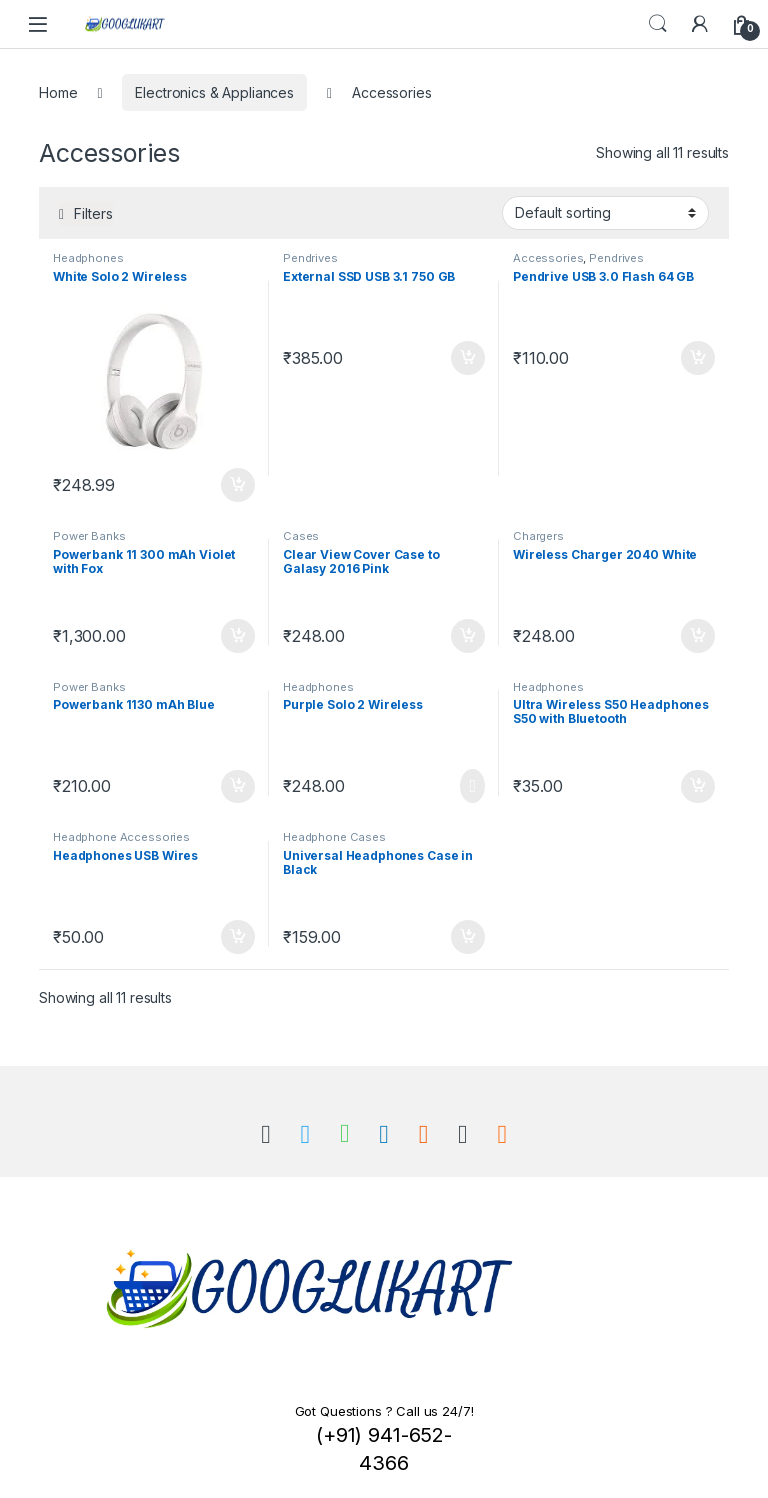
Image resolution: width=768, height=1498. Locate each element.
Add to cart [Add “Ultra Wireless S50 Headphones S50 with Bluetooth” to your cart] (698, 787)
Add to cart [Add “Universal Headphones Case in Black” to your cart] (468, 937)
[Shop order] (605, 213)
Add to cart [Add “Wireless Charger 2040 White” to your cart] (698, 636)
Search (658, 24)
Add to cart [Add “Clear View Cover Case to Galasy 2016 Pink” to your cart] (468, 636)
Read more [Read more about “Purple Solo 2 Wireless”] (472, 786)
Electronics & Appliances (214, 92)
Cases (301, 536)
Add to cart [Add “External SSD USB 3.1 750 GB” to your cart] (468, 358)
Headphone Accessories (121, 837)
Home (58, 92)
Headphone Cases (334, 837)
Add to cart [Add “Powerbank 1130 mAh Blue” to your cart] (238, 787)
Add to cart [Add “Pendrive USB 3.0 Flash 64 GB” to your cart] (698, 358)
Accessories (548, 258)
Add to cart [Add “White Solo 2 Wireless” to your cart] (238, 485)
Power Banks (89, 536)
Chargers (538, 536)
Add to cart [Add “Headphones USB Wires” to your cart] (238, 937)
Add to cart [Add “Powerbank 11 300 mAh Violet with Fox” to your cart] (238, 636)
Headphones (88, 258)
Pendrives (310, 258)
